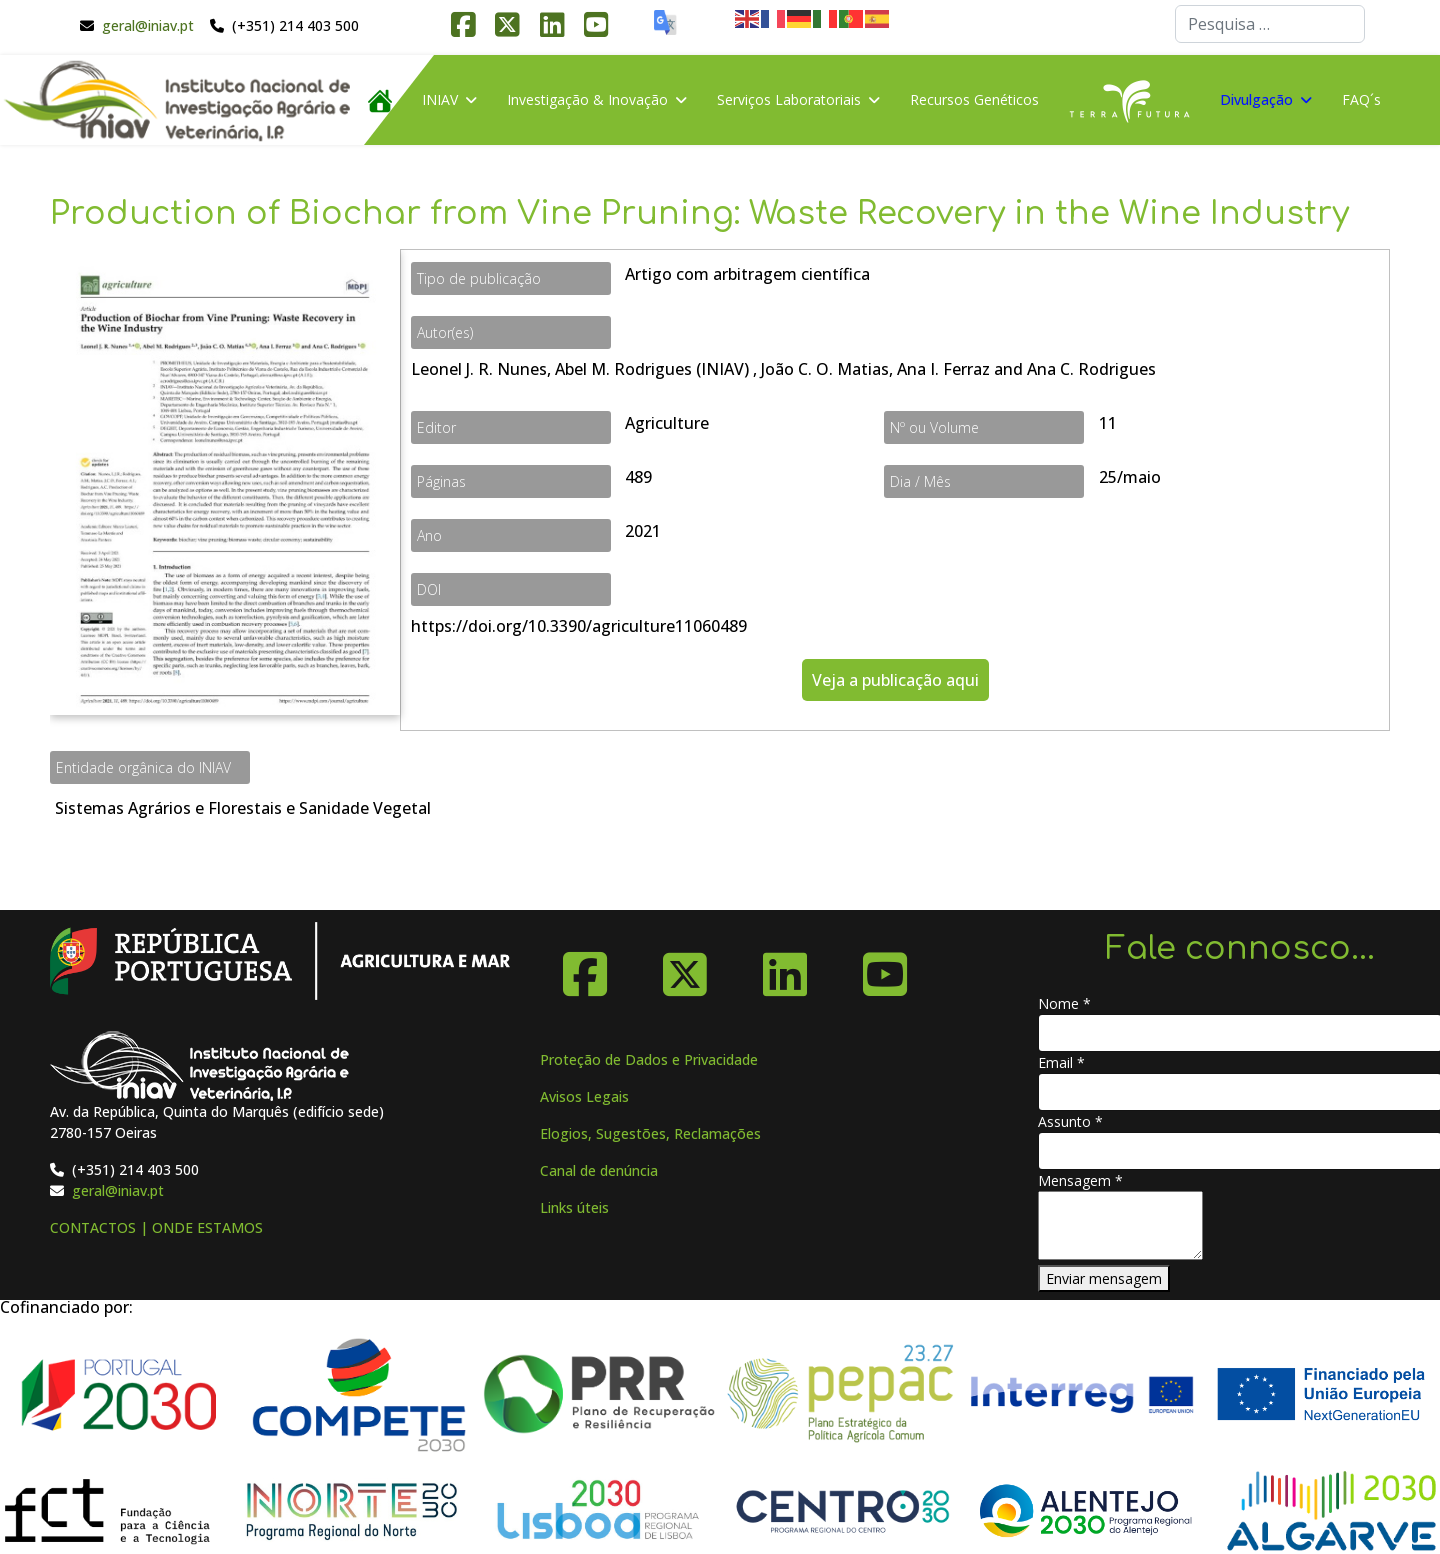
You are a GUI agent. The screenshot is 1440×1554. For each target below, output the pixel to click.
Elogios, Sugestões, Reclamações (650, 1133)
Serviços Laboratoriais (789, 99)
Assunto (1070, 1121)
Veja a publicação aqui (895, 680)
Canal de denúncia (599, 1170)
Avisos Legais (584, 1096)
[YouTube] (885, 967)
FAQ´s (1361, 99)
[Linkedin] (785, 967)
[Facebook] (585, 967)
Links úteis (574, 1207)
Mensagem (1080, 1180)
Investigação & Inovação (587, 99)
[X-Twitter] (685, 967)
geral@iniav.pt (148, 25)
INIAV (440, 99)
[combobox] (1270, 24)
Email (1061, 1062)
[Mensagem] (1120, 1225)
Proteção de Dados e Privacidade (649, 1059)
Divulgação (1256, 99)
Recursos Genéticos (974, 99)
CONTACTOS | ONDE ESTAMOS (156, 1227)
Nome (1064, 1003)
